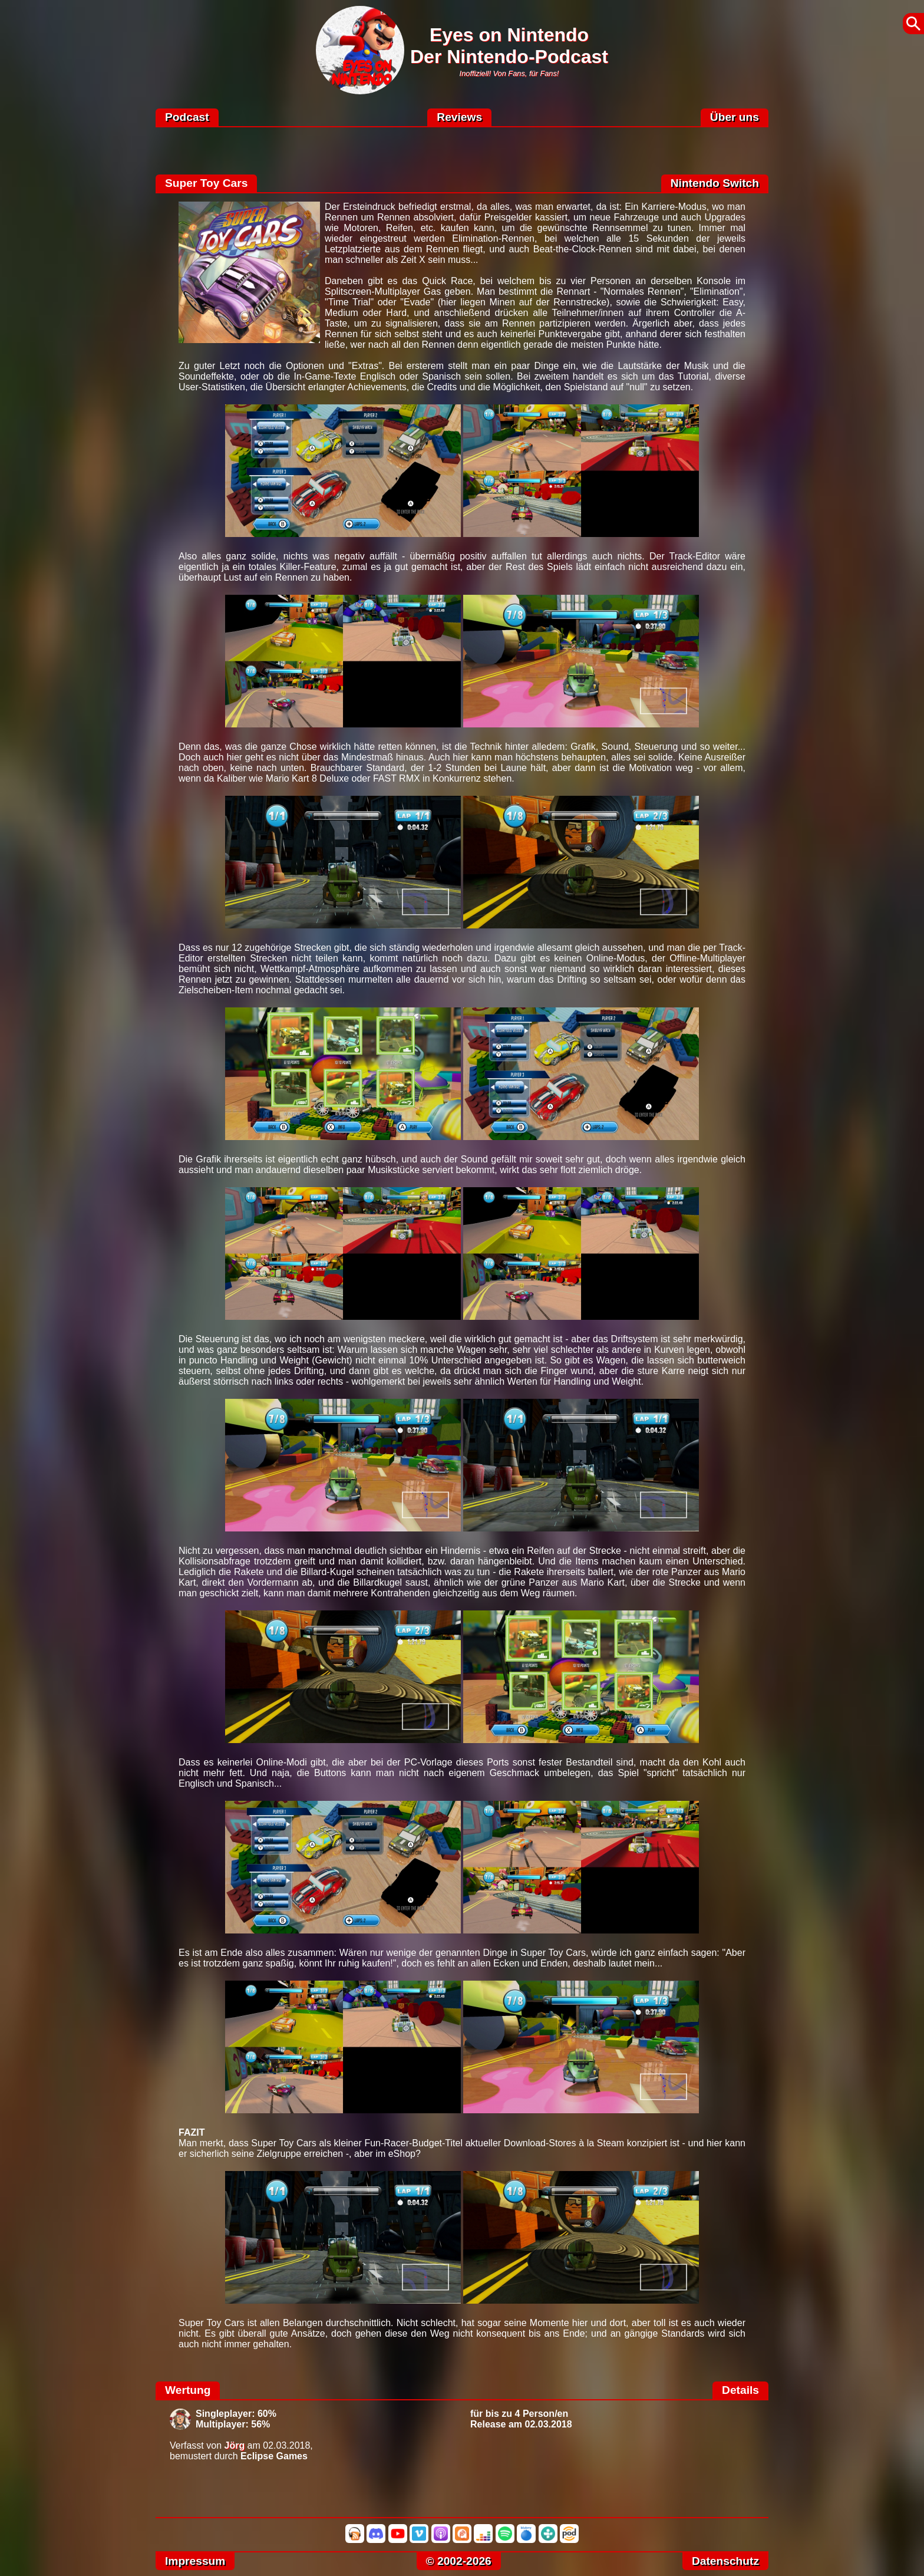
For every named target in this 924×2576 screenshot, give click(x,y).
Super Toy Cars (206, 183)
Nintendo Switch (715, 183)
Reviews (459, 117)
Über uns (734, 117)
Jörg (235, 2445)
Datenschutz (725, 2561)
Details (740, 2390)
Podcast (187, 117)
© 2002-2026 (458, 2561)
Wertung (187, 2390)
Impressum (195, 2561)
